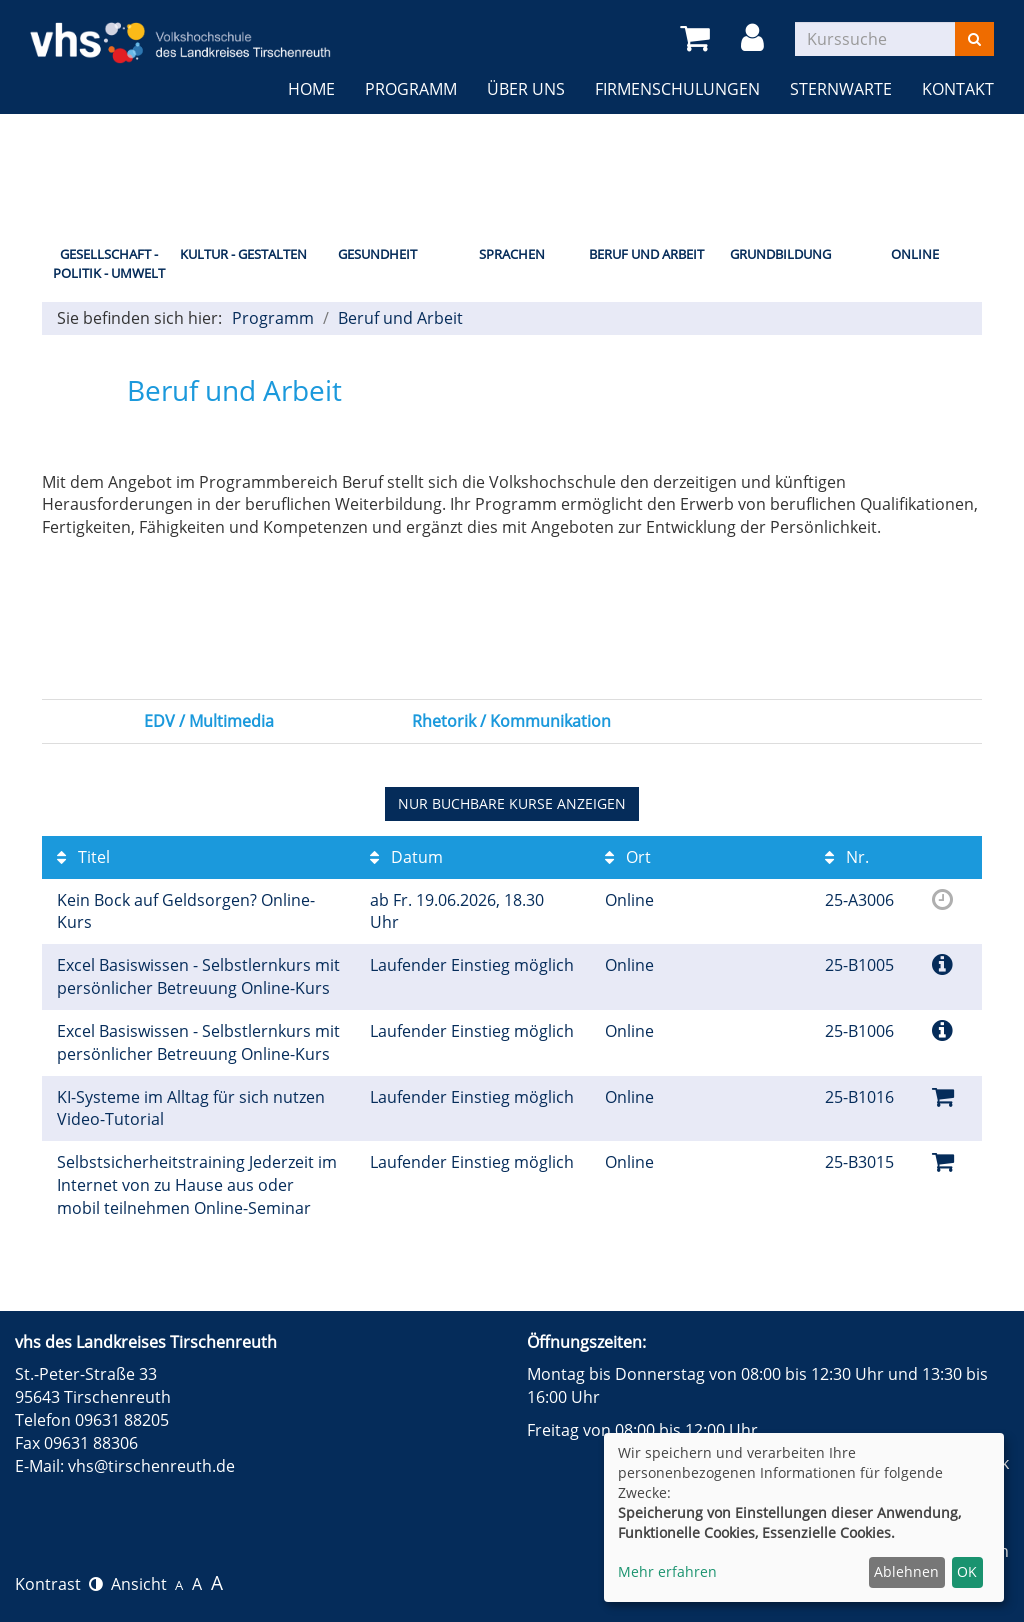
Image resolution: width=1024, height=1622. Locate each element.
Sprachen (512, 254)
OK (967, 1571)
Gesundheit (377, 254)
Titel (83, 857)
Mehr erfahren (667, 1571)
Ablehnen (906, 1571)
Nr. (847, 857)
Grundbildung (780, 254)
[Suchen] (974, 39)
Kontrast (59, 1584)
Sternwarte (841, 89)
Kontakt (958, 89)
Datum (406, 857)
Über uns (526, 89)
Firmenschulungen (677, 89)
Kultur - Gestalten (243, 254)
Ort (628, 857)
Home (311, 89)
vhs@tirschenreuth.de (151, 1466)
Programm (411, 89)
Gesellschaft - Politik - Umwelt (109, 263)
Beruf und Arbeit (646, 254)
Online (915, 254)
